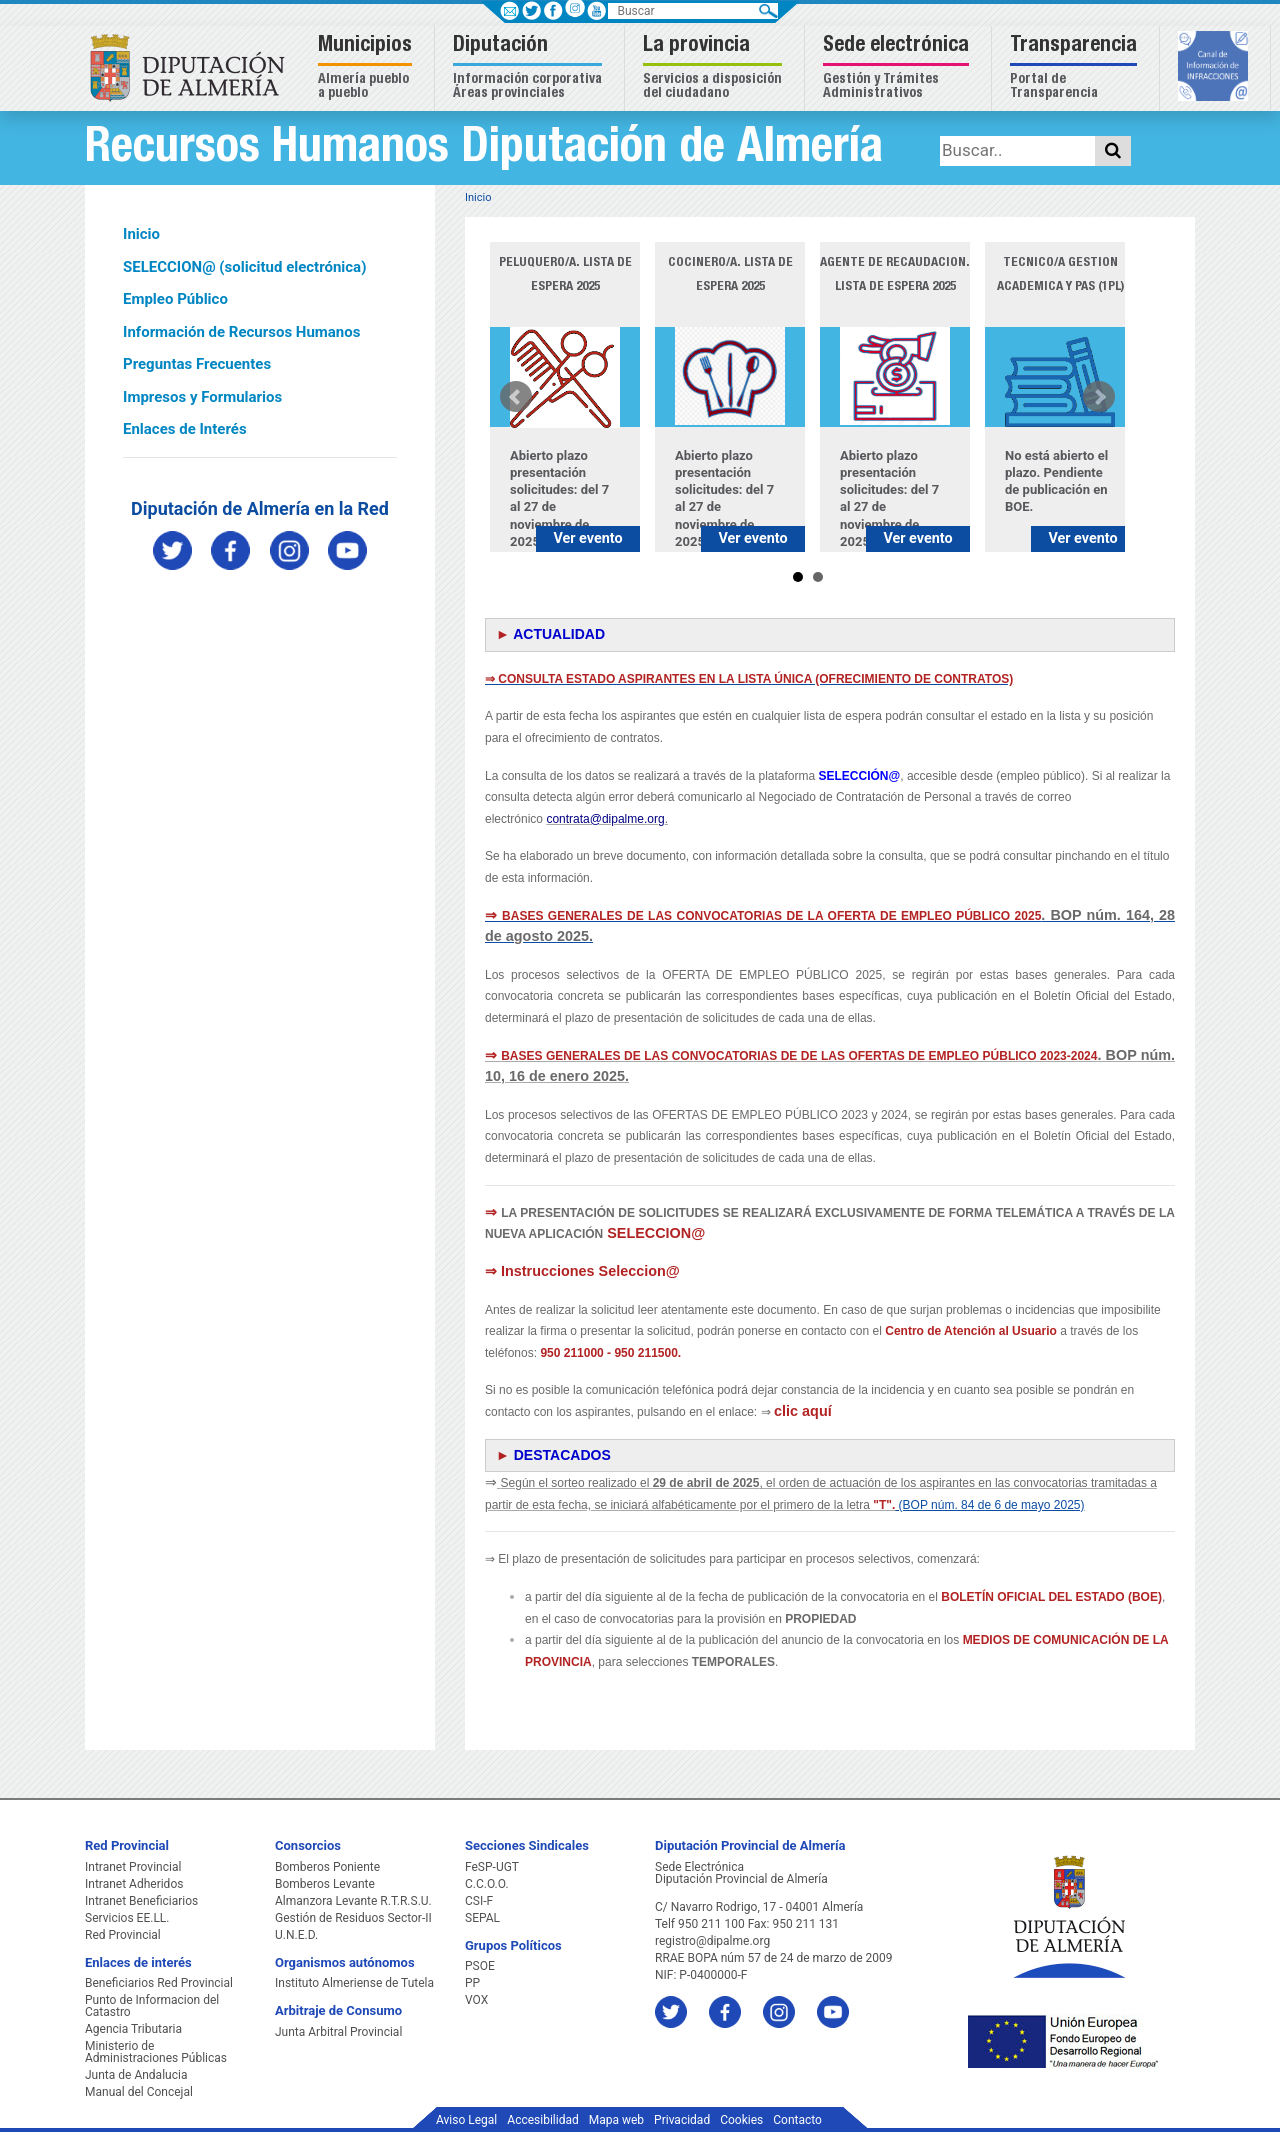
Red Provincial (123, 1935)
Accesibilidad (542, 2120)
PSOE (480, 1966)
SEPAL (482, 1918)
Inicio (141, 234)
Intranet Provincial (133, 1867)
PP (472, 1983)
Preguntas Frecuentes (197, 364)
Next (1099, 397)
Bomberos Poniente (327, 1867)
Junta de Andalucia (136, 2075)
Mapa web (616, 2120)
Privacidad (682, 2120)
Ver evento (587, 538)
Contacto (797, 2120)
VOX (476, 2000)
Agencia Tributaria (133, 2029)
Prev (516, 397)
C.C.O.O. (487, 1884)
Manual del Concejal (139, 2092)
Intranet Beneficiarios (141, 1901)
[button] (367, 68)
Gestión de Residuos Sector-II (353, 1918)
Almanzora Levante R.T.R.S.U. (353, 1901)
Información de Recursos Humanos (241, 332)
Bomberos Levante (325, 1884)
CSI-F (479, 1901)
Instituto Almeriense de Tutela (354, 1983)
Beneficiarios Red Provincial (159, 1983)
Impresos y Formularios (202, 397)
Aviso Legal (466, 2120)
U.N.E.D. (296, 1935)
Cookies (741, 2120)
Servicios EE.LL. (127, 1918)
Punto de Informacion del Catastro (152, 2006)
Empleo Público (175, 299)
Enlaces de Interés (185, 429)
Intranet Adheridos (134, 1884)
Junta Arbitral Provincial (338, 2032)
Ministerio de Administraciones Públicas (156, 2052)
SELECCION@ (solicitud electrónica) (244, 267)
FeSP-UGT (492, 1867)
